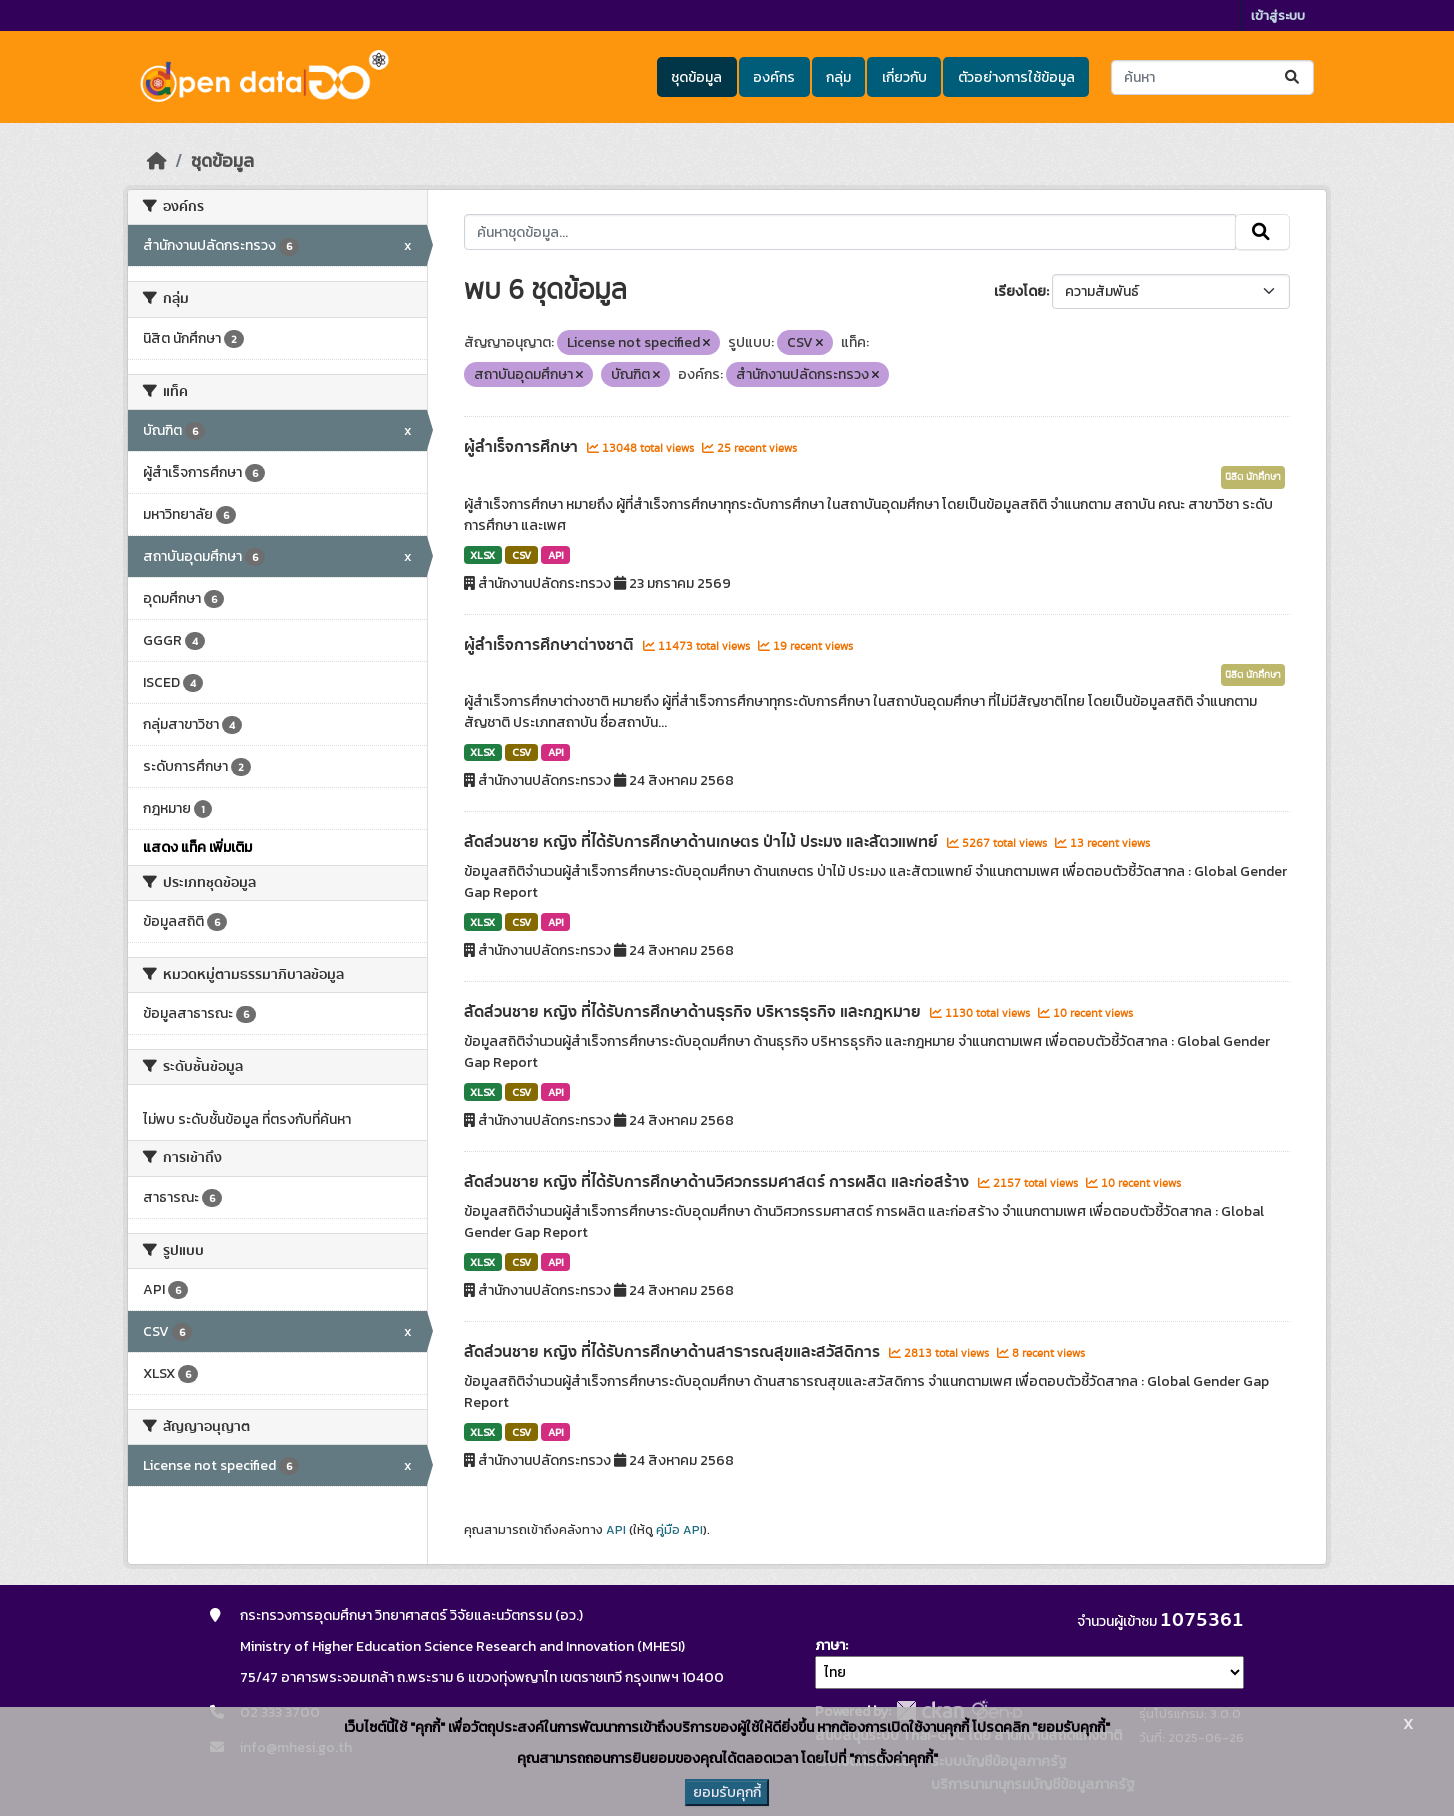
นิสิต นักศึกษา (1253, 477)
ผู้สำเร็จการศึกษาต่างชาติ (551, 645)
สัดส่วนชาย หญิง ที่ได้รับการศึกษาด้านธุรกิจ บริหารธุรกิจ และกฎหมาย (694, 1012)
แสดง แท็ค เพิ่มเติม (197, 847)
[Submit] (1293, 77)
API (556, 555)
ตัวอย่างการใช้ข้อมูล (1016, 77)
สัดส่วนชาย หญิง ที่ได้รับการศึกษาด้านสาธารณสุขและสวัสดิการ (674, 1352)
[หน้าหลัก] (157, 161)
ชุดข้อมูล (696, 77)
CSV (521, 555)
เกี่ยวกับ (904, 77)
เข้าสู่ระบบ (1278, 15)
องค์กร (774, 77)
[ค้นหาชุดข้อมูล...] (1212, 77)
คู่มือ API (679, 1530)
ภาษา (830, 1645)
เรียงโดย (1020, 291)
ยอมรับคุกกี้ (727, 1792)
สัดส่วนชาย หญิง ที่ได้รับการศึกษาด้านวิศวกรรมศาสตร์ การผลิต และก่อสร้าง (718, 1182)
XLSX (482, 555)
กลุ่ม (838, 77)
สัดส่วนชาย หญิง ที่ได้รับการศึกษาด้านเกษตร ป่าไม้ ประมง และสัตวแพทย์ (703, 842)
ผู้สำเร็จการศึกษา (523, 447)
